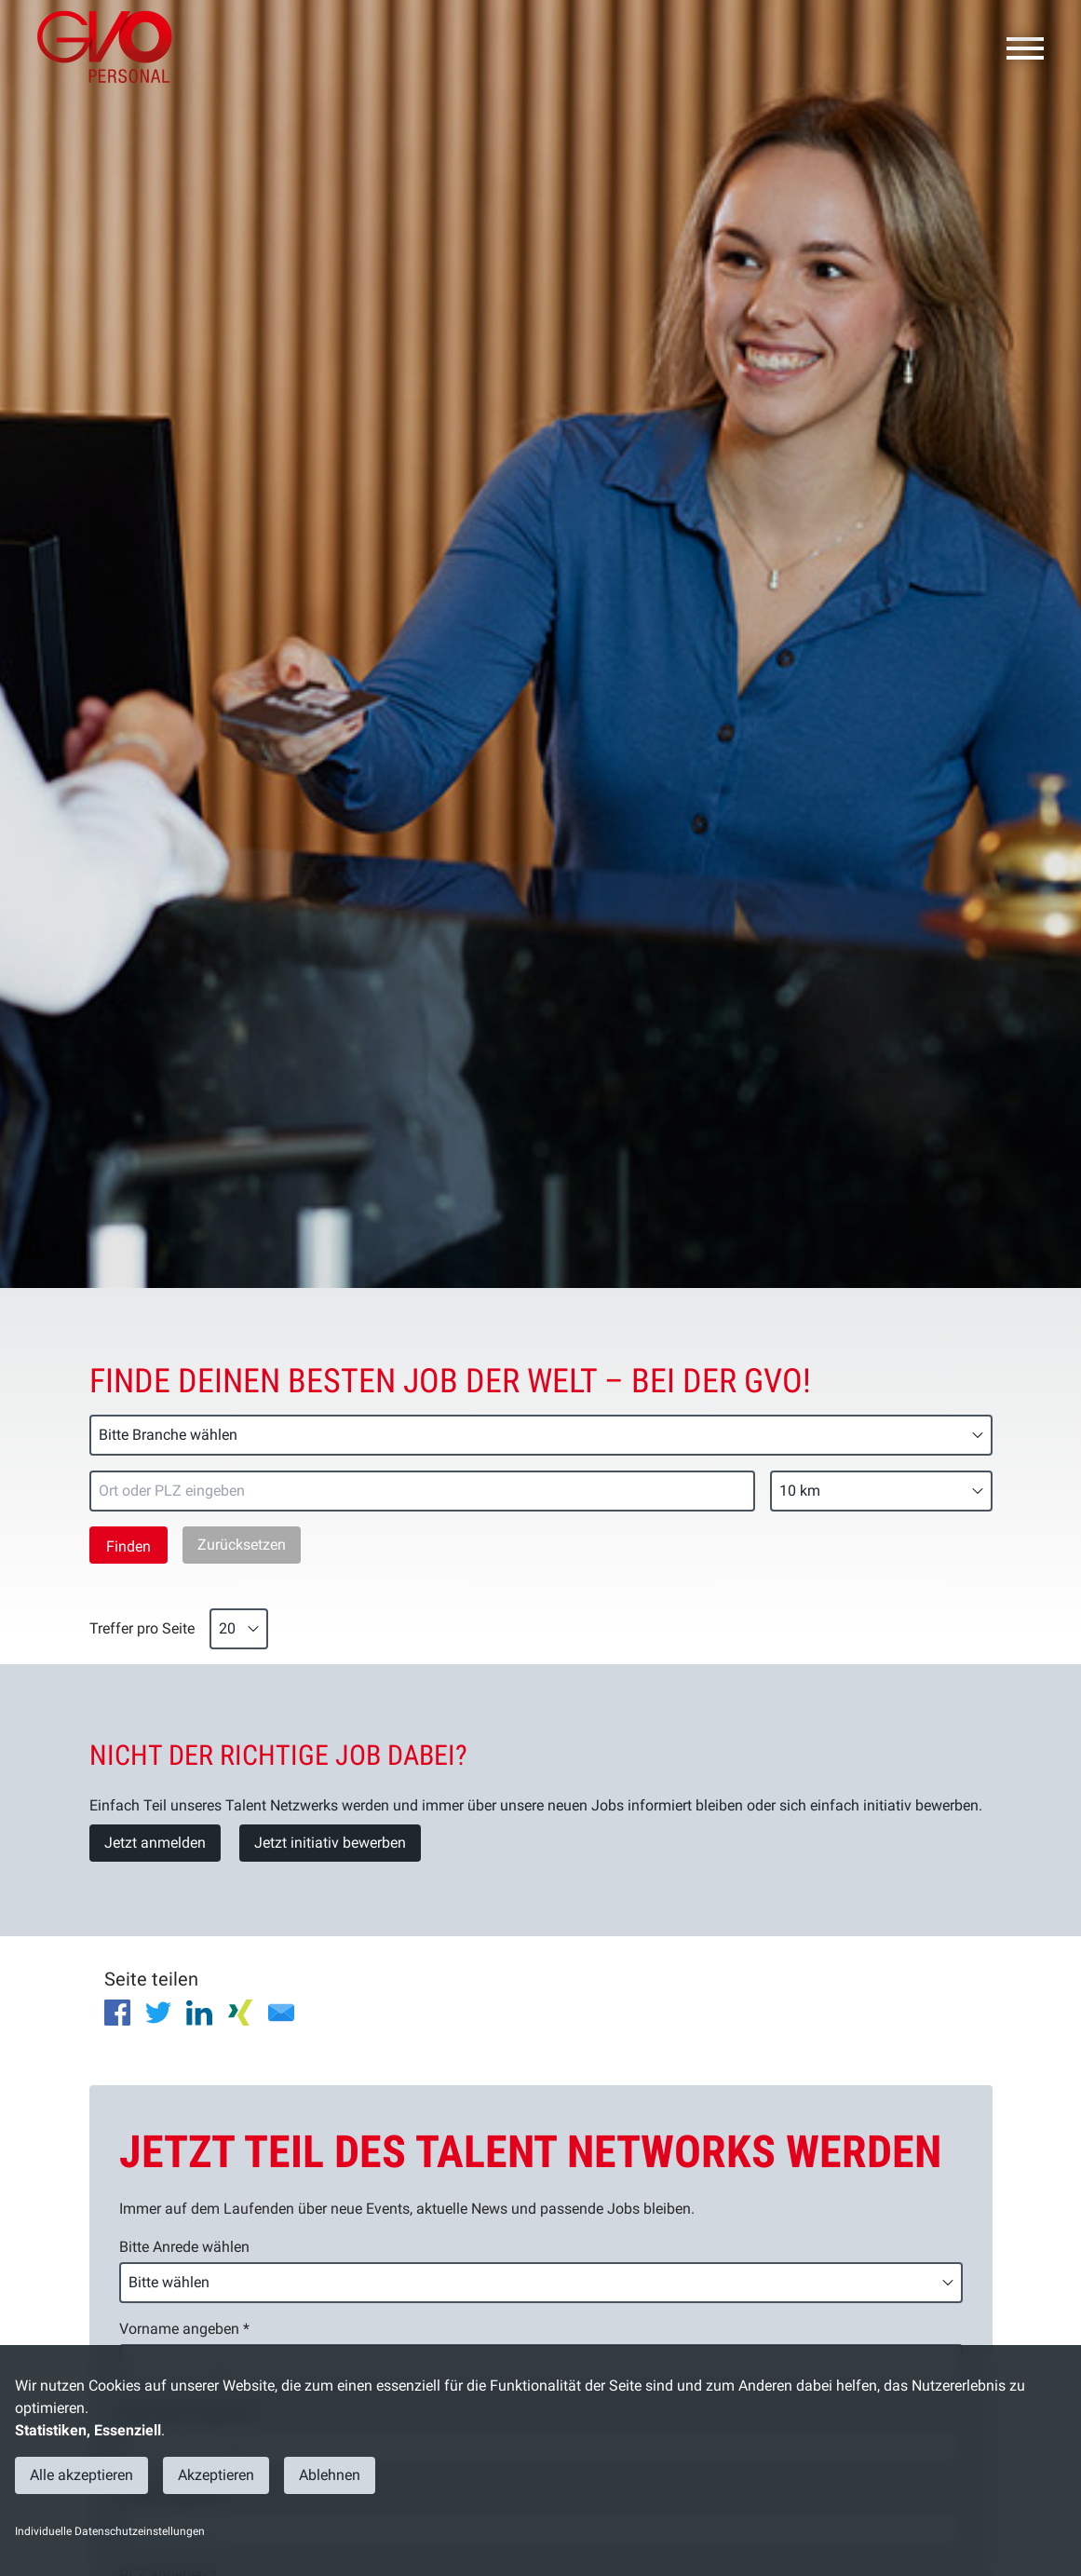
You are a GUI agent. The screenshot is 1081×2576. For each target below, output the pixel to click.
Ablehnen (329, 2475)
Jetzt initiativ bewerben (330, 1842)
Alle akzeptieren (81, 2475)
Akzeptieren (216, 2475)
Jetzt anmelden (155, 1842)
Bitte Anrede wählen (184, 2247)
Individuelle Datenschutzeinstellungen (110, 2531)
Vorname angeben (184, 2329)
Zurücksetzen (241, 1544)
